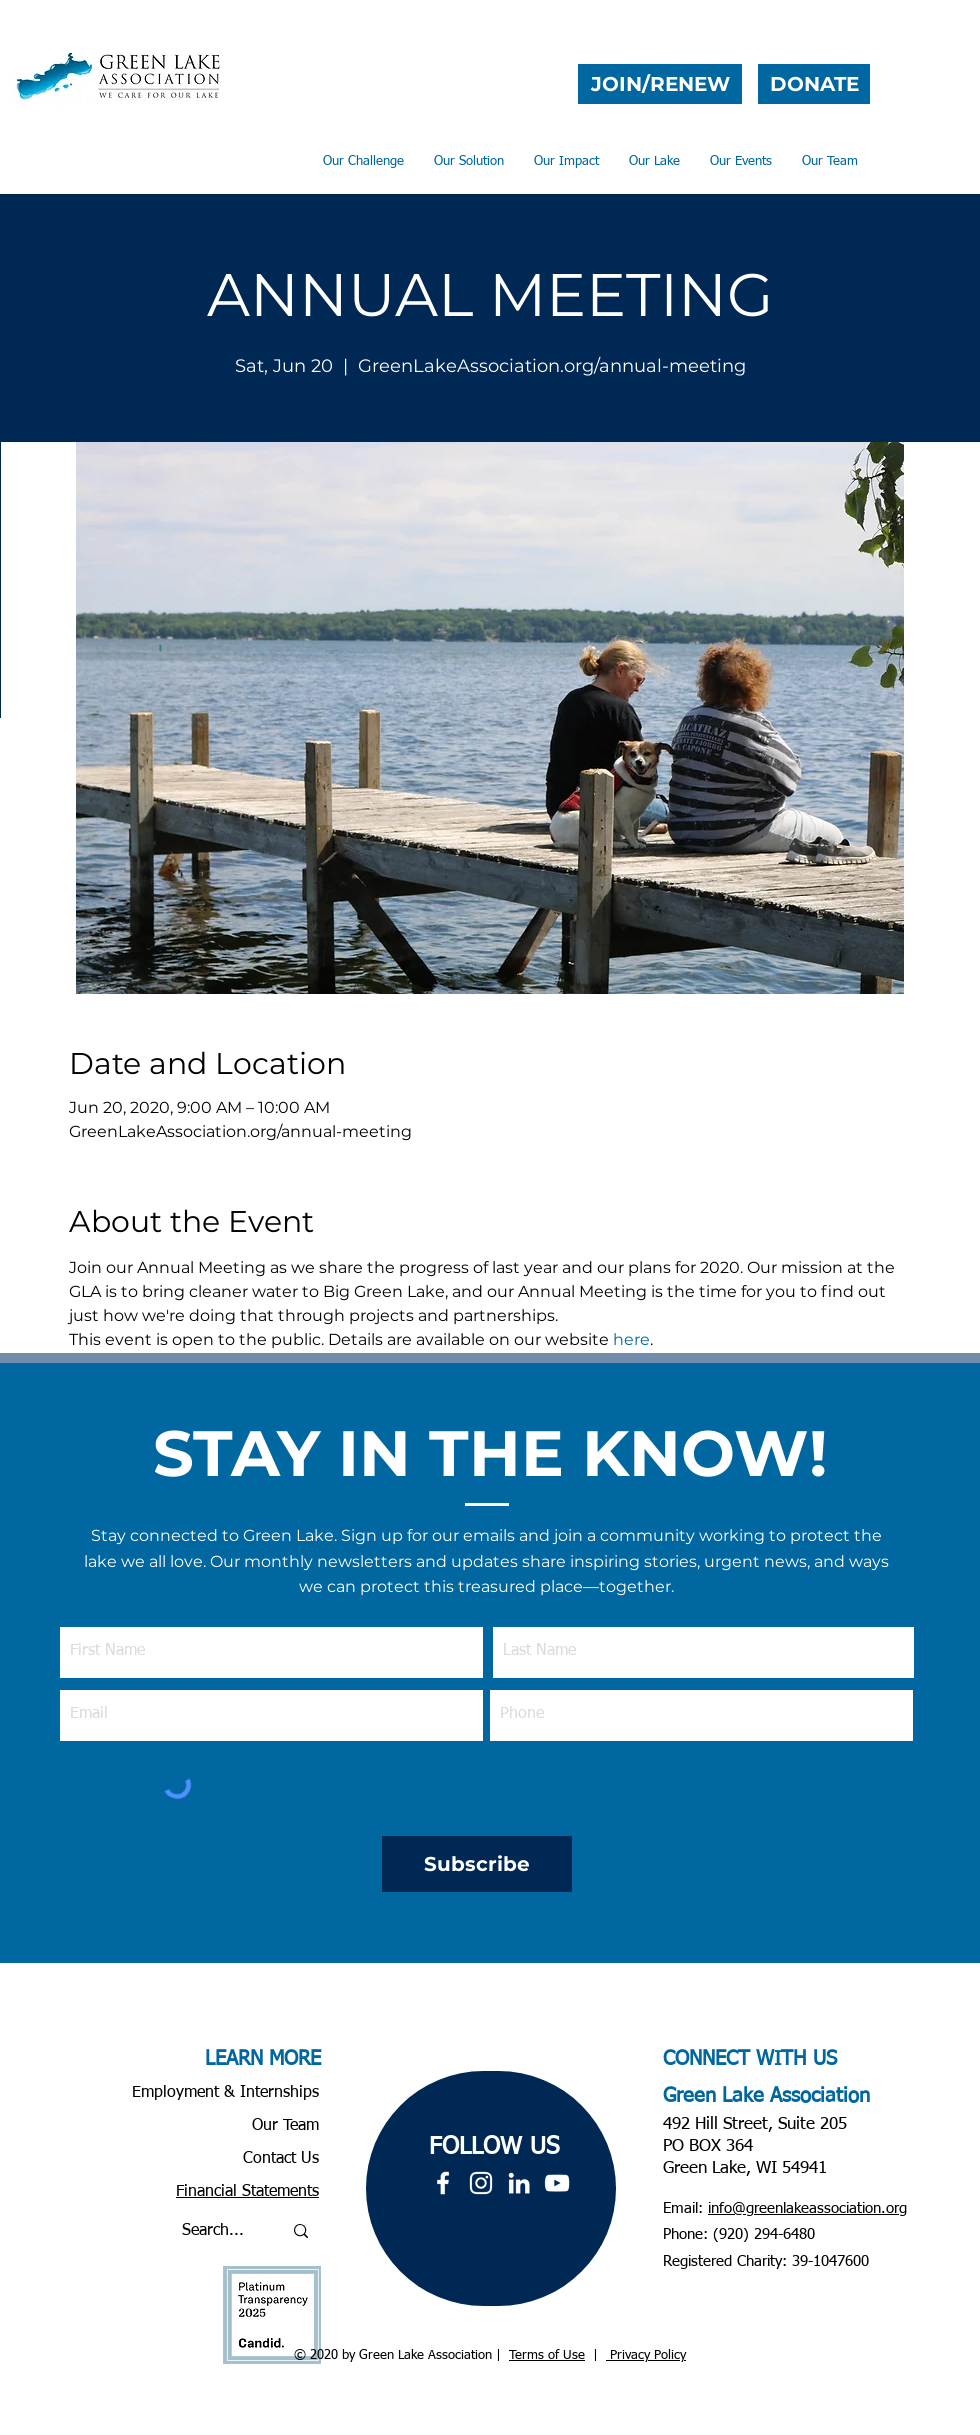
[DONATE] (814, 84)
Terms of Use (547, 2355)
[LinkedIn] (519, 2183)
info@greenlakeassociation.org (807, 2208)
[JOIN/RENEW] (660, 84)
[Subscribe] (477, 1864)
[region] (491, 2188)
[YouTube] (557, 2183)
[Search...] (217, 2231)
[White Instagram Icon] (481, 2183)
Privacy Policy (646, 2355)
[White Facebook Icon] (443, 2183)
